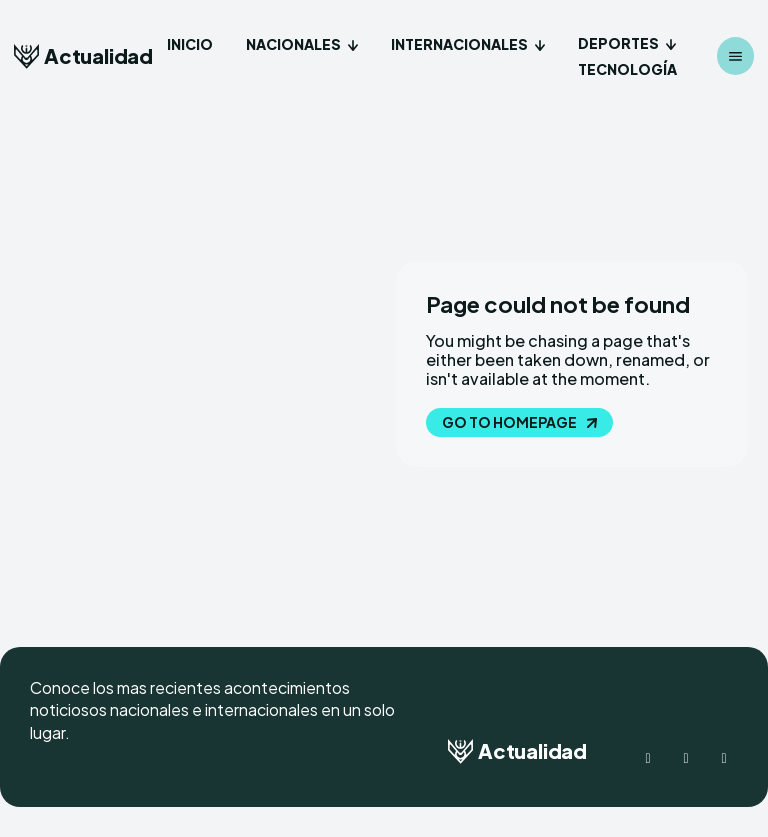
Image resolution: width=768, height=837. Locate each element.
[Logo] (83, 56)
